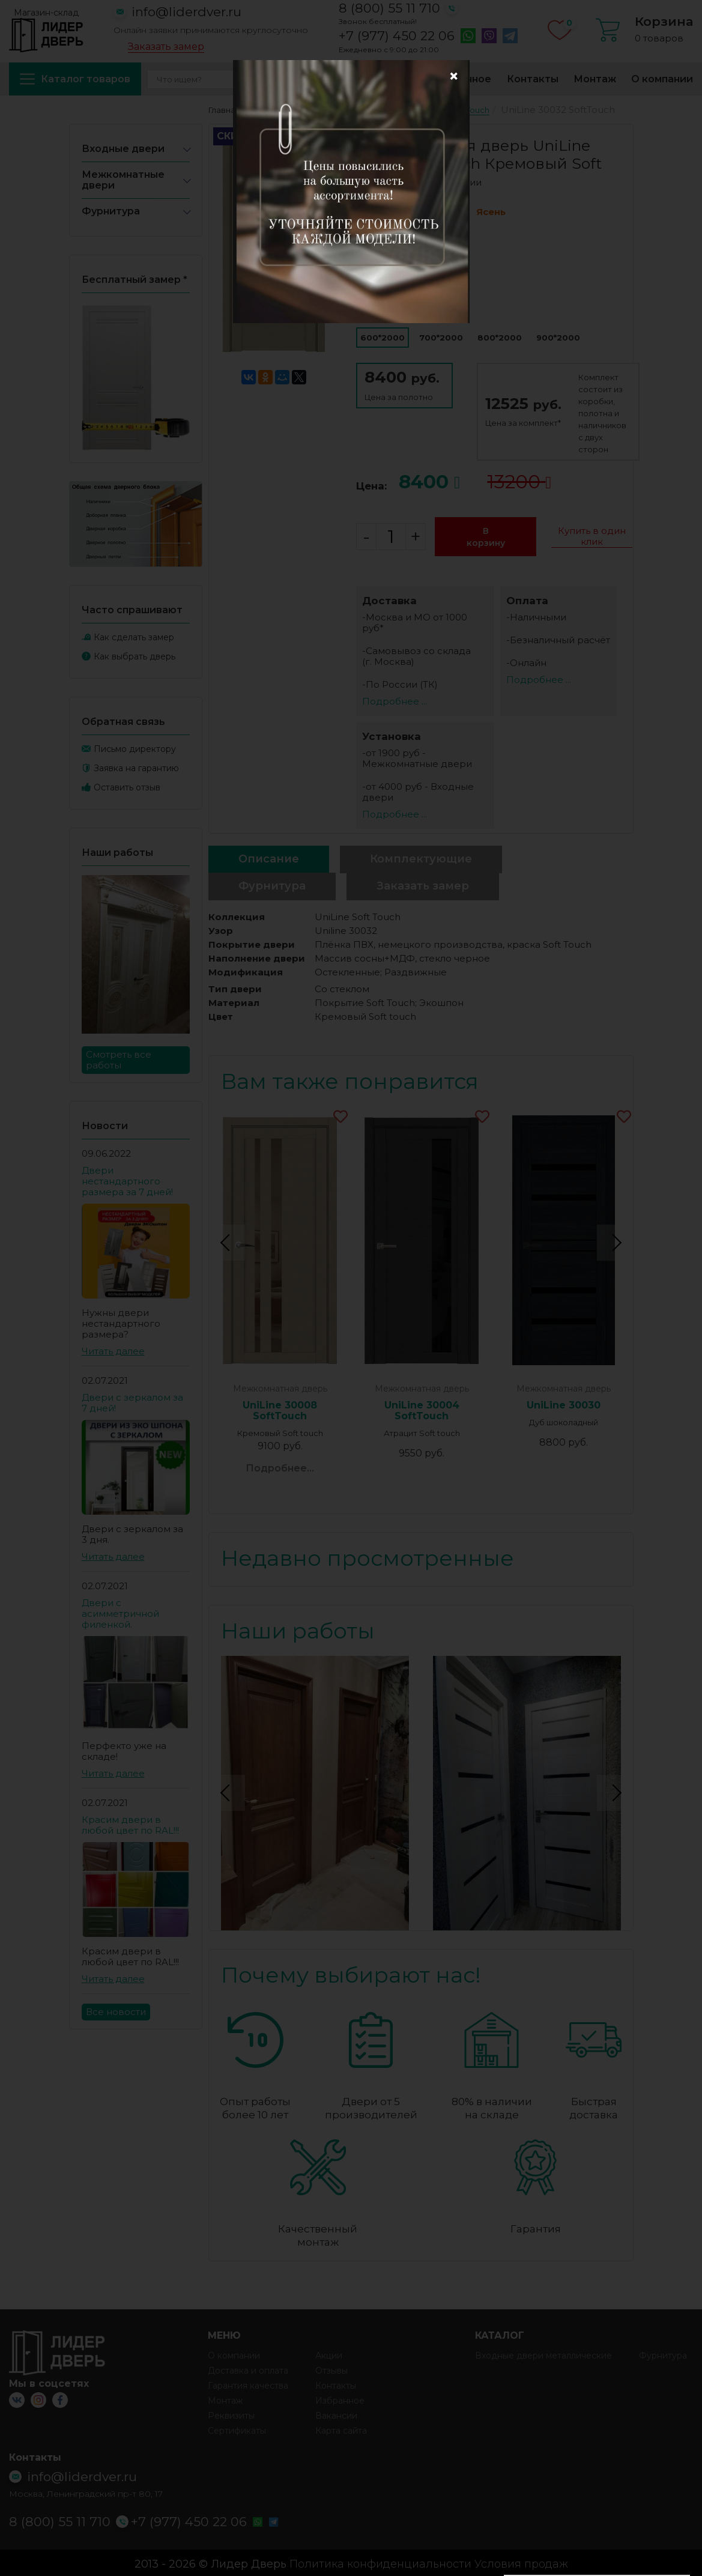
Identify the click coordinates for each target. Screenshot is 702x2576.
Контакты (532, 79)
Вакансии (336, 2412)
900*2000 (558, 337)
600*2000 (382, 337)
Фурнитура (111, 211)
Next (615, 1241)
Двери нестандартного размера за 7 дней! (127, 1181)
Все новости (116, 2011)
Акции (286, 79)
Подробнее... (280, 1468)
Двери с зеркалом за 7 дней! (132, 1403)
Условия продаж (521, 2561)
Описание (268, 858)
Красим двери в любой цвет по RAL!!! (130, 1825)
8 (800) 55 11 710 (389, 8)
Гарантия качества (248, 2382)
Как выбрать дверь (134, 656)
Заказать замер (166, 46)
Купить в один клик (592, 536)
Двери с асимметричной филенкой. (120, 1613)
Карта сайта (341, 2427)
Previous (227, 1241)
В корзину (486, 537)
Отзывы (331, 2367)
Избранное (462, 79)
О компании (662, 79)
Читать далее (113, 1351)
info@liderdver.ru (186, 11)
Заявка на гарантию (136, 768)
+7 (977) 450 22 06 (397, 36)
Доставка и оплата (368, 79)
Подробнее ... (394, 701)
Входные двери (123, 148)
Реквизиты (231, 2412)
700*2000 (441, 337)
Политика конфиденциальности (380, 2561)
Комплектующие (421, 858)
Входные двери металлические (543, 2352)
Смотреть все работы (118, 1060)
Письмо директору (135, 749)
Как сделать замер (134, 637)
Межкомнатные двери (123, 180)
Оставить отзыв (127, 787)
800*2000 (499, 337)
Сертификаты (237, 2427)
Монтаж (594, 79)
